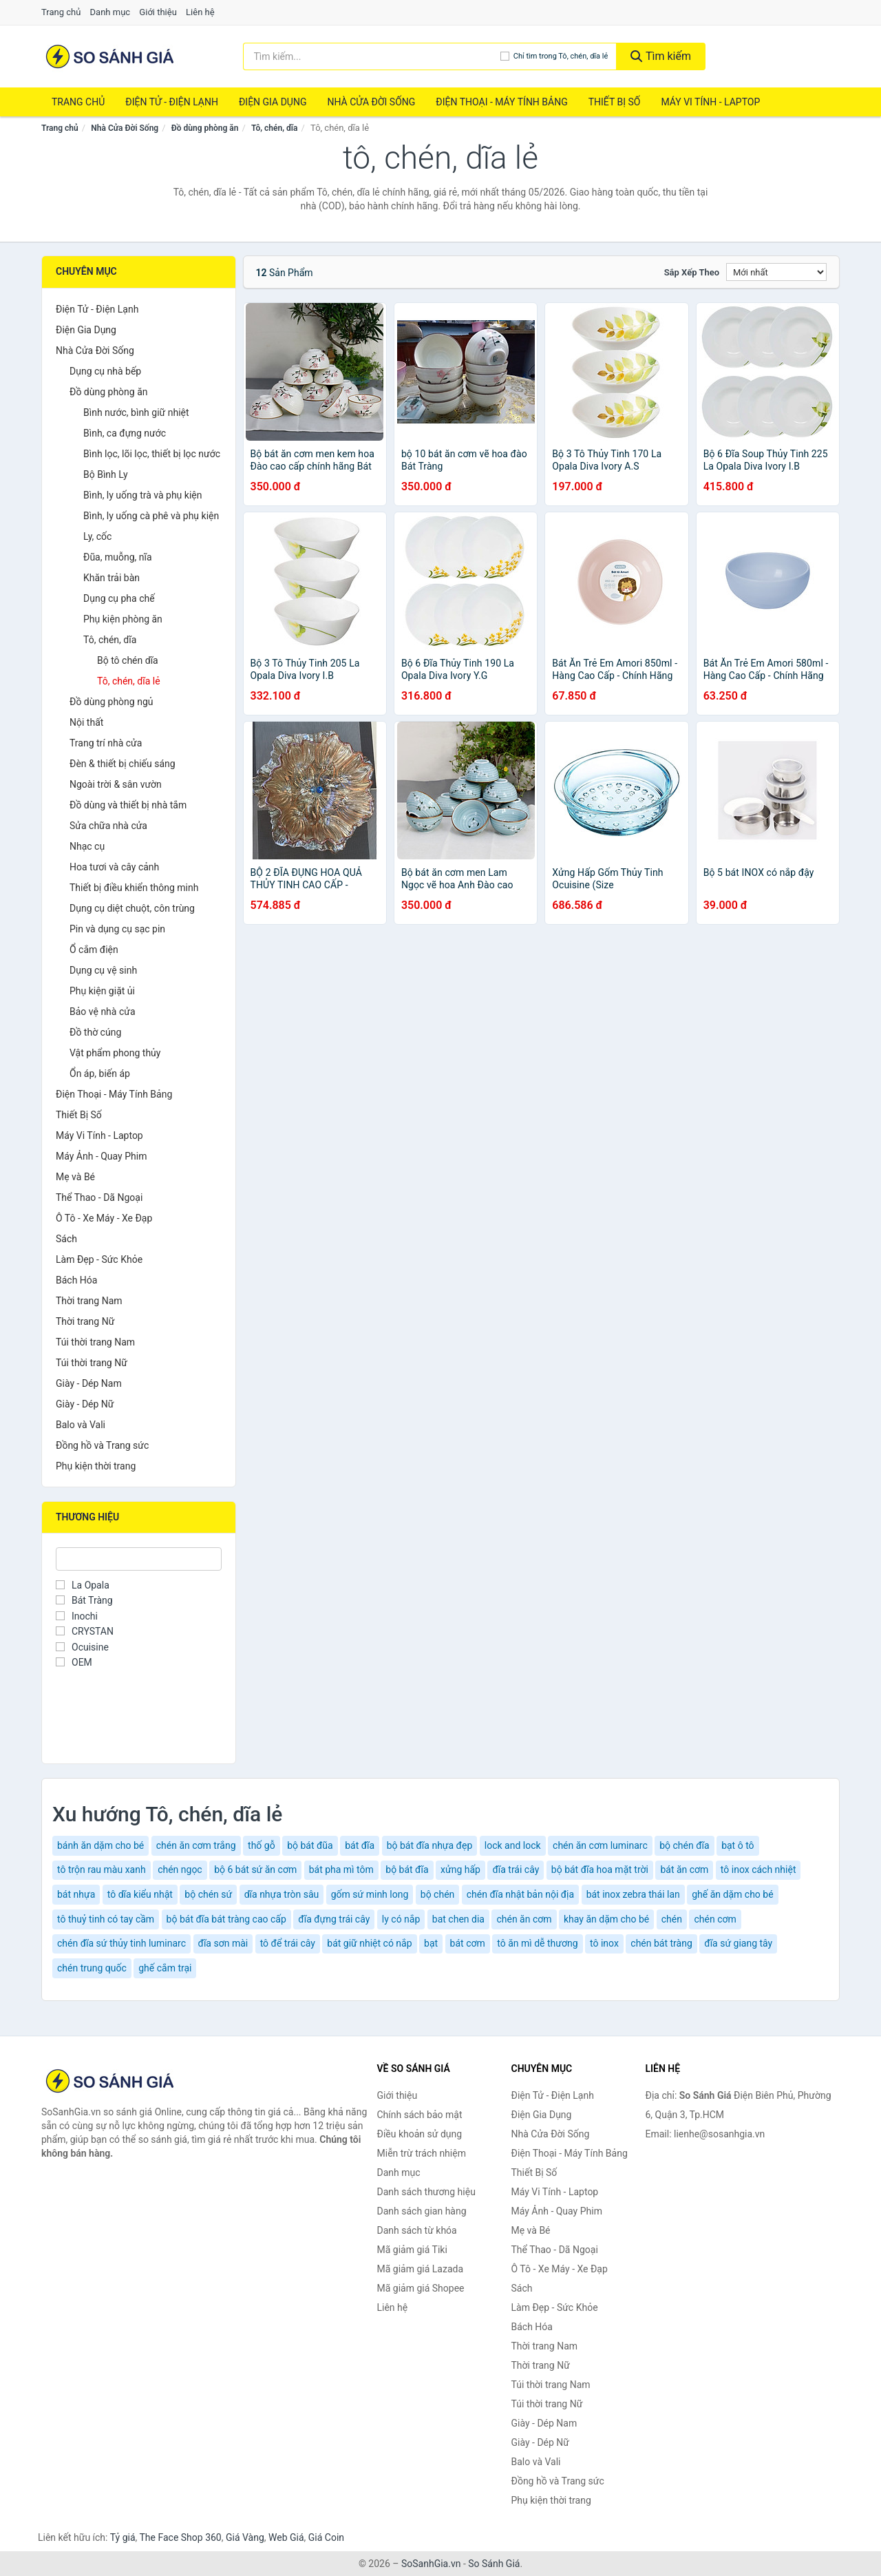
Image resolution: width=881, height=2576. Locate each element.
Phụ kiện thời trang (96, 1466)
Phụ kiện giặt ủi (102, 990)
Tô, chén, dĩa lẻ (128, 681)
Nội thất (86, 722)
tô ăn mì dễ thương (537, 1943)
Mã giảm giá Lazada (420, 2268)
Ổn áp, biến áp (100, 1073)
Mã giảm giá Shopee (421, 2288)
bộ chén (438, 1894)
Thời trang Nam (89, 1300)
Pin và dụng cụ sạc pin (117, 928)
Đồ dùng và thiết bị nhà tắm (128, 804)
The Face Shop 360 (180, 2537)
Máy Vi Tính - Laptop (710, 101)
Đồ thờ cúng (95, 1032)
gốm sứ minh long (370, 1894)
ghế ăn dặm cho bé (732, 1894)
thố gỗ (261, 1845)
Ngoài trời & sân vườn (116, 784)
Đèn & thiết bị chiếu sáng (123, 763)
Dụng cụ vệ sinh (103, 970)
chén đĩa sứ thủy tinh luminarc (121, 1943)
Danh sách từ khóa (417, 2230)
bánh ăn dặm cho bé (100, 1845)
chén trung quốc (92, 1967)
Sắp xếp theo (691, 272)
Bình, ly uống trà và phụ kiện (142, 495)
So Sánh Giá (494, 2563)
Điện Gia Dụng (272, 101)
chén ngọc (180, 1869)
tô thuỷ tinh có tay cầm (105, 1919)
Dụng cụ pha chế (119, 598)
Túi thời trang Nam (95, 1342)
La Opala (82, 1585)
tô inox (604, 1943)
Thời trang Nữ (85, 1321)
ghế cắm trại (164, 1967)
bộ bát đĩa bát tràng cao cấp (226, 1919)
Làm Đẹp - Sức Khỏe (99, 1259)
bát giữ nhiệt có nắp (369, 1943)
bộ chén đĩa (684, 1845)
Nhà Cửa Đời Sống (371, 101)
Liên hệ (200, 12)
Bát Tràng (84, 1600)
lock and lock (513, 1845)
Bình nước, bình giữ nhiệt (136, 412)
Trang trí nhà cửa (106, 742)
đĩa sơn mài (223, 1943)
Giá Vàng (245, 2537)
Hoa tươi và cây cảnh (114, 866)
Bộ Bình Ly (105, 474)
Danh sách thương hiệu (426, 2191)
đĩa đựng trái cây (334, 1919)
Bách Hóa (76, 1280)
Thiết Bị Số (614, 101)
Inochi (77, 1616)
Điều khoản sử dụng (420, 2133)
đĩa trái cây (515, 1869)
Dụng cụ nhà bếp (105, 371)
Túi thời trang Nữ (91, 1362)
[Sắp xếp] (776, 272)
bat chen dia (458, 1919)
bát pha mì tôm (341, 1869)
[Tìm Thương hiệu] (139, 1559)
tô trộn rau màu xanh (101, 1869)
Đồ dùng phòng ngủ (111, 701)
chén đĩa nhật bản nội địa (520, 1894)
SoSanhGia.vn (430, 2563)
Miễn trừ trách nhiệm (421, 2153)
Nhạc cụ (87, 846)
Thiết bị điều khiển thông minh (134, 887)
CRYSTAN (85, 1631)
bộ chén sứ (208, 1894)
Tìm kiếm (660, 56)
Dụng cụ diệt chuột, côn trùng (132, 908)
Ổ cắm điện (94, 949)
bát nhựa (76, 1894)
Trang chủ (61, 12)
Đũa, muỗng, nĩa (117, 557)
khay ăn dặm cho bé (606, 1919)
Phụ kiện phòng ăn (122, 619)
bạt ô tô (737, 1845)
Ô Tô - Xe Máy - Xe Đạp (104, 1218)
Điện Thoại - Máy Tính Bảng (501, 101)
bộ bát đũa (310, 1845)
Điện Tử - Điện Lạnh (171, 101)
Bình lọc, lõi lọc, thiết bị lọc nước (151, 453)
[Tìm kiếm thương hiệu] (371, 56)
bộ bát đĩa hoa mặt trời (599, 1869)
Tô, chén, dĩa (274, 128)
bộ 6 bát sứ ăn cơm (255, 1869)
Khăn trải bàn (111, 577)
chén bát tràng (661, 1943)
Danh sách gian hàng (422, 2211)
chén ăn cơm (523, 1919)
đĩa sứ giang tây (738, 1943)
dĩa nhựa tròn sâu (281, 1894)
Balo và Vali (80, 1424)
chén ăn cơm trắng (196, 1845)
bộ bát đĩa (406, 1869)
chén (671, 1919)
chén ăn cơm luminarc (600, 1845)
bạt (431, 1943)
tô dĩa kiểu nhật (140, 1894)
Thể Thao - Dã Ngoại (99, 1197)
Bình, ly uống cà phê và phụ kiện (151, 515)
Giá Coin (326, 2537)
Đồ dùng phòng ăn (205, 128)
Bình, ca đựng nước (124, 433)
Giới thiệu (157, 12)
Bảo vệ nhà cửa (103, 1011)
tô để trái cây (287, 1943)
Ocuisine (82, 1647)
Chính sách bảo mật (420, 2114)
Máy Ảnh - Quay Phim (101, 1156)
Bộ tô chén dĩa (127, 660)
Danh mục (110, 12)
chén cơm (715, 1919)
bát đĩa (359, 1845)
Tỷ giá (123, 2537)
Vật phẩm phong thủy (115, 1052)
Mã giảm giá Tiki (412, 2249)
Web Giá (286, 2537)
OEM (74, 1662)
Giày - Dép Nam (89, 1383)
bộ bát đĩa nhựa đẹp (430, 1845)
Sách (66, 1238)
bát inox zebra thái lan (633, 1894)
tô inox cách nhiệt (758, 1869)
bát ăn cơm (684, 1869)
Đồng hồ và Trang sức (102, 1445)
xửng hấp (460, 1869)
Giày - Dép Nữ (85, 1404)
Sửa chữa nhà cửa (108, 825)
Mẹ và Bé (75, 1176)
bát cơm (467, 1943)
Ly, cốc (97, 536)
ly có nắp (401, 1919)
